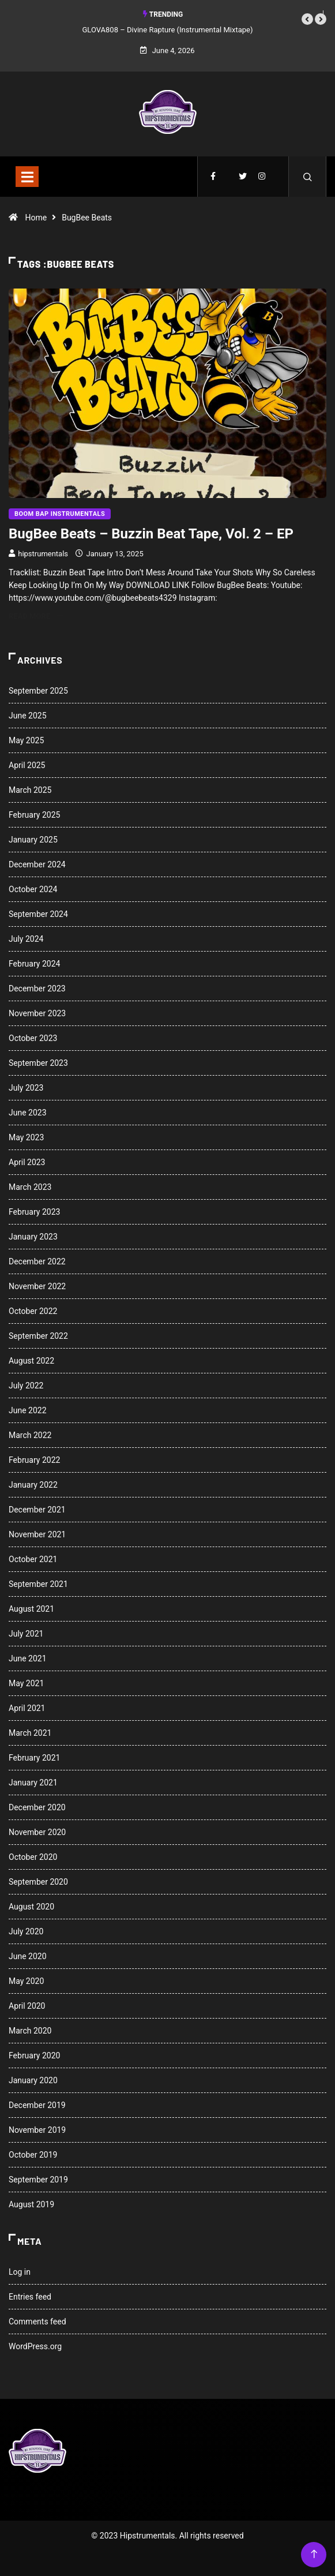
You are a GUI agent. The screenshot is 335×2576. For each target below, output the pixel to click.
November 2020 (37, 1832)
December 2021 (37, 1509)
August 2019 (31, 2204)
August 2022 (31, 1360)
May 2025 (26, 740)
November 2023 (37, 1013)
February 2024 (34, 963)
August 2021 (31, 1608)
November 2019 (37, 2130)
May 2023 (26, 1137)
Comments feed (37, 2321)
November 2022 (37, 1286)
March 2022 (30, 1435)
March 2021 (30, 1733)
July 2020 (26, 1931)
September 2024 (38, 914)
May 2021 (26, 1683)
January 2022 (33, 1484)
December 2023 (37, 988)
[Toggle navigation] (27, 176)
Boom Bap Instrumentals (59, 514)
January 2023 (33, 1236)
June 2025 (28, 715)
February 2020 (34, 2055)
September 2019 (38, 2179)
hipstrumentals (43, 553)
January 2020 (33, 2080)
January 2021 (33, 1782)
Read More (36, 616)
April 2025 (27, 765)
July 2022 (26, 1385)
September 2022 (38, 1336)
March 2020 (30, 2030)
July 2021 (26, 1633)
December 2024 (37, 864)
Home (36, 217)
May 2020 (26, 1981)
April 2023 (27, 1162)
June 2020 (28, 1956)
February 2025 (34, 814)
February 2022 (34, 1460)
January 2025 (33, 839)
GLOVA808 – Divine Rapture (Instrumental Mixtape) (167, 29)
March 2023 (30, 1187)
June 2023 (28, 1112)
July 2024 (26, 938)
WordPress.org (35, 2346)
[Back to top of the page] (314, 2554)
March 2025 (30, 790)
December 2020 (37, 1807)
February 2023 (34, 1211)
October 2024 (33, 889)
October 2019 (33, 2154)
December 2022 (37, 1261)
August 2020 (31, 1906)
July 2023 (26, 1087)
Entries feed (30, 2296)
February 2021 (34, 1757)
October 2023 (33, 1038)
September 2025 (38, 690)
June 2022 (28, 1410)
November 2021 (37, 1534)
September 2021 (38, 1584)
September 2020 (38, 1881)
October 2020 (33, 1857)
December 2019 (37, 2105)
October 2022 (33, 1311)
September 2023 (38, 1063)
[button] (307, 19)
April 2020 (27, 2005)
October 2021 (33, 1559)
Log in (20, 2272)
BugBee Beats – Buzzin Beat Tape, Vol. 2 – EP (151, 534)
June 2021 (28, 1658)
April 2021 (27, 1708)
